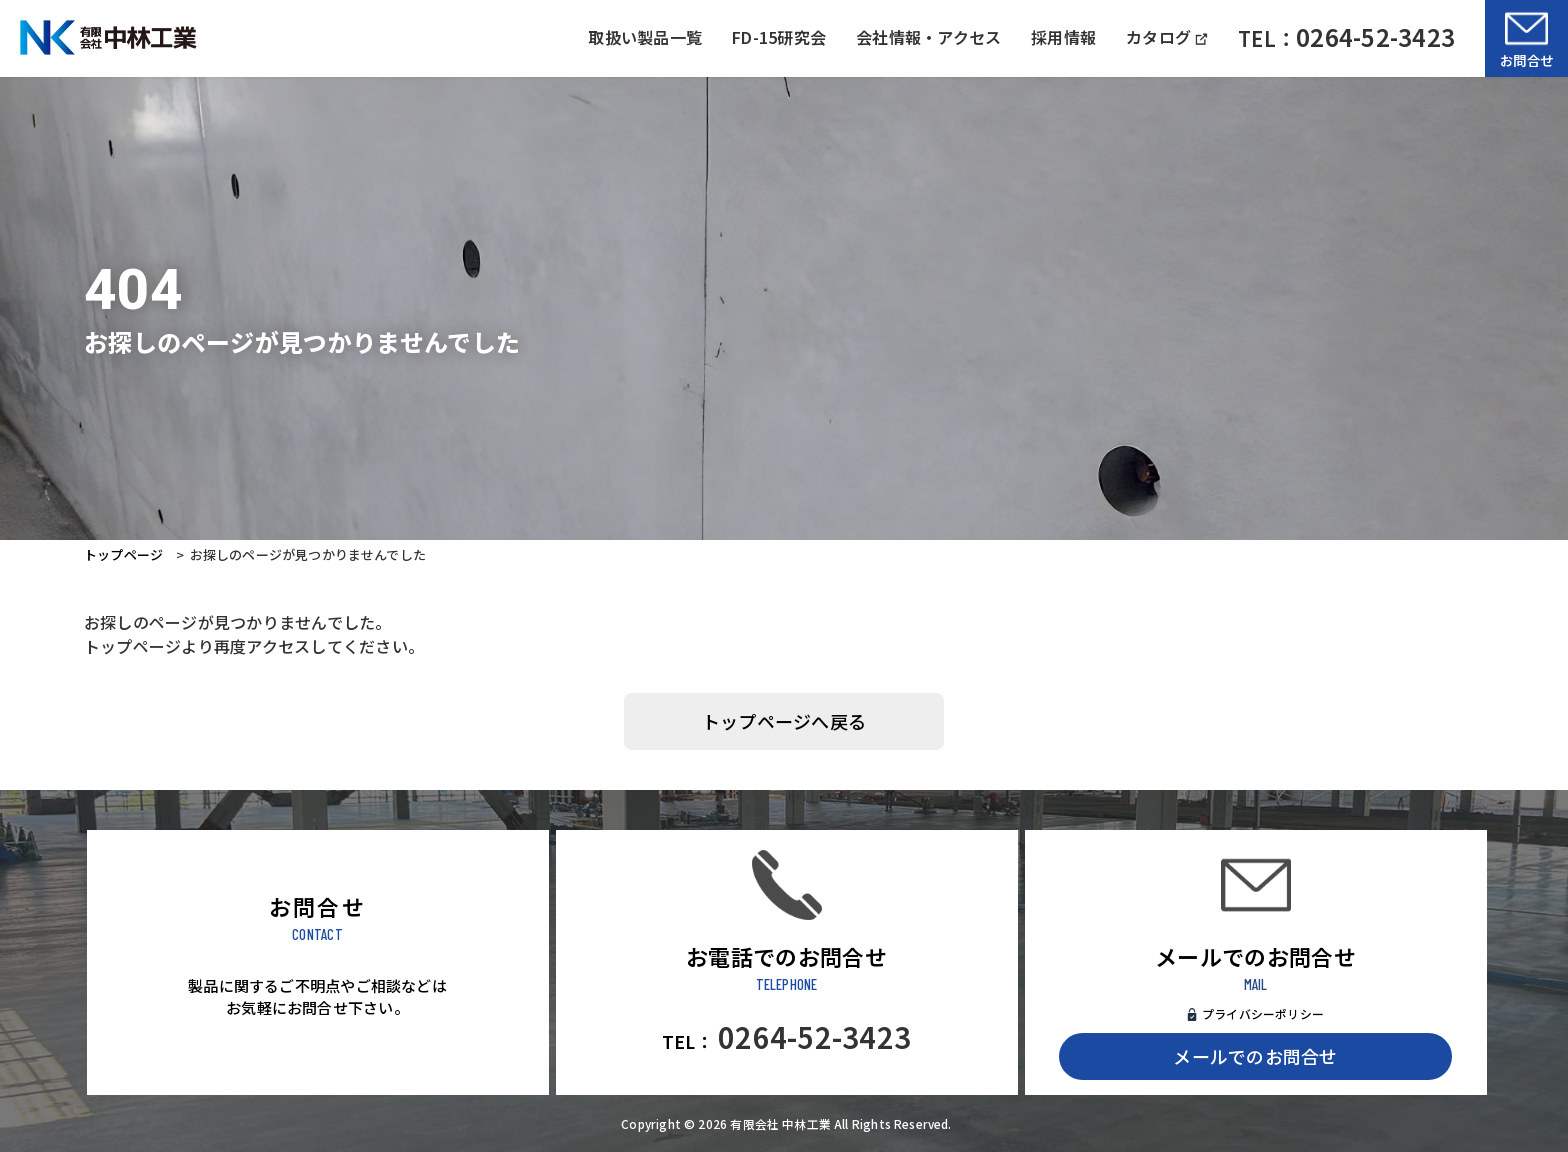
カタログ (1167, 37)
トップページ (123, 554)
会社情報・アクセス (928, 37)
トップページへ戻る (784, 721)
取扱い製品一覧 (645, 37)
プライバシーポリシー (1263, 1013)
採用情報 (1063, 37)
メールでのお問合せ (1255, 1056)
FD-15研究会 (779, 37)
